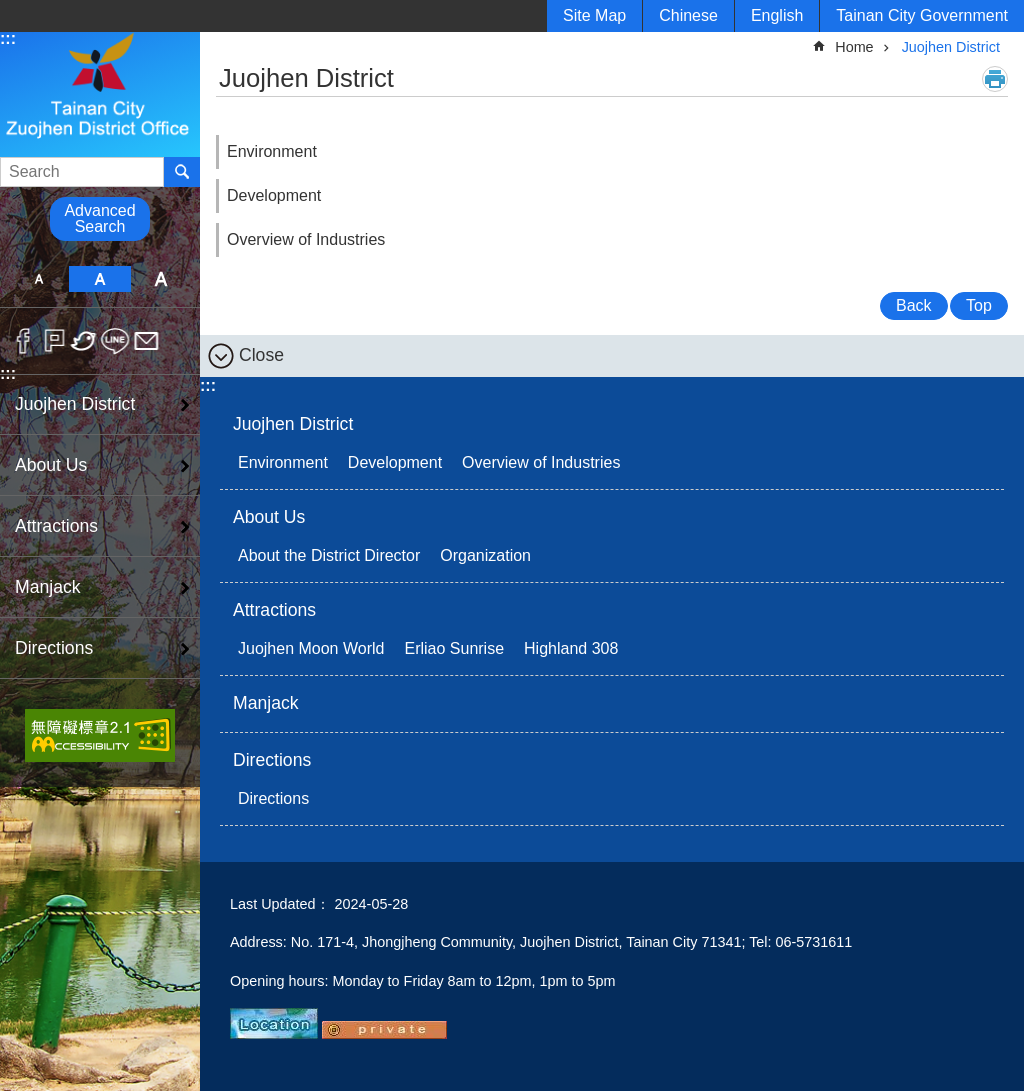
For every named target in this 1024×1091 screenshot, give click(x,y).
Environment (272, 151)
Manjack (48, 587)
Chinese (688, 15)
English (777, 15)
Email (146, 341)
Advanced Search (99, 218)
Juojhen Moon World (311, 648)
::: (8, 38)
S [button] (38, 279)
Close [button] (261, 355)
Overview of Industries (306, 239)
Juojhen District (75, 404)
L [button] (161, 279)
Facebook (23, 341)
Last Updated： (280, 904)
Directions (54, 648)
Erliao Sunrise (454, 648)
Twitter (84, 341)
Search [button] (182, 172)
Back (914, 305)
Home (854, 47)
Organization (485, 555)
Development (274, 195)
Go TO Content (10, 10)
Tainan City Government (922, 15)
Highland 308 (571, 648)
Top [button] (979, 305)
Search (25, 165)
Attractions (56, 526)
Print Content (995, 79)
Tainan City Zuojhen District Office (100, 93)
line (115, 341)
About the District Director (329, 555)
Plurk (54, 341)
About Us (51, 465)
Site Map (594, 15)
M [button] (99, 279)
